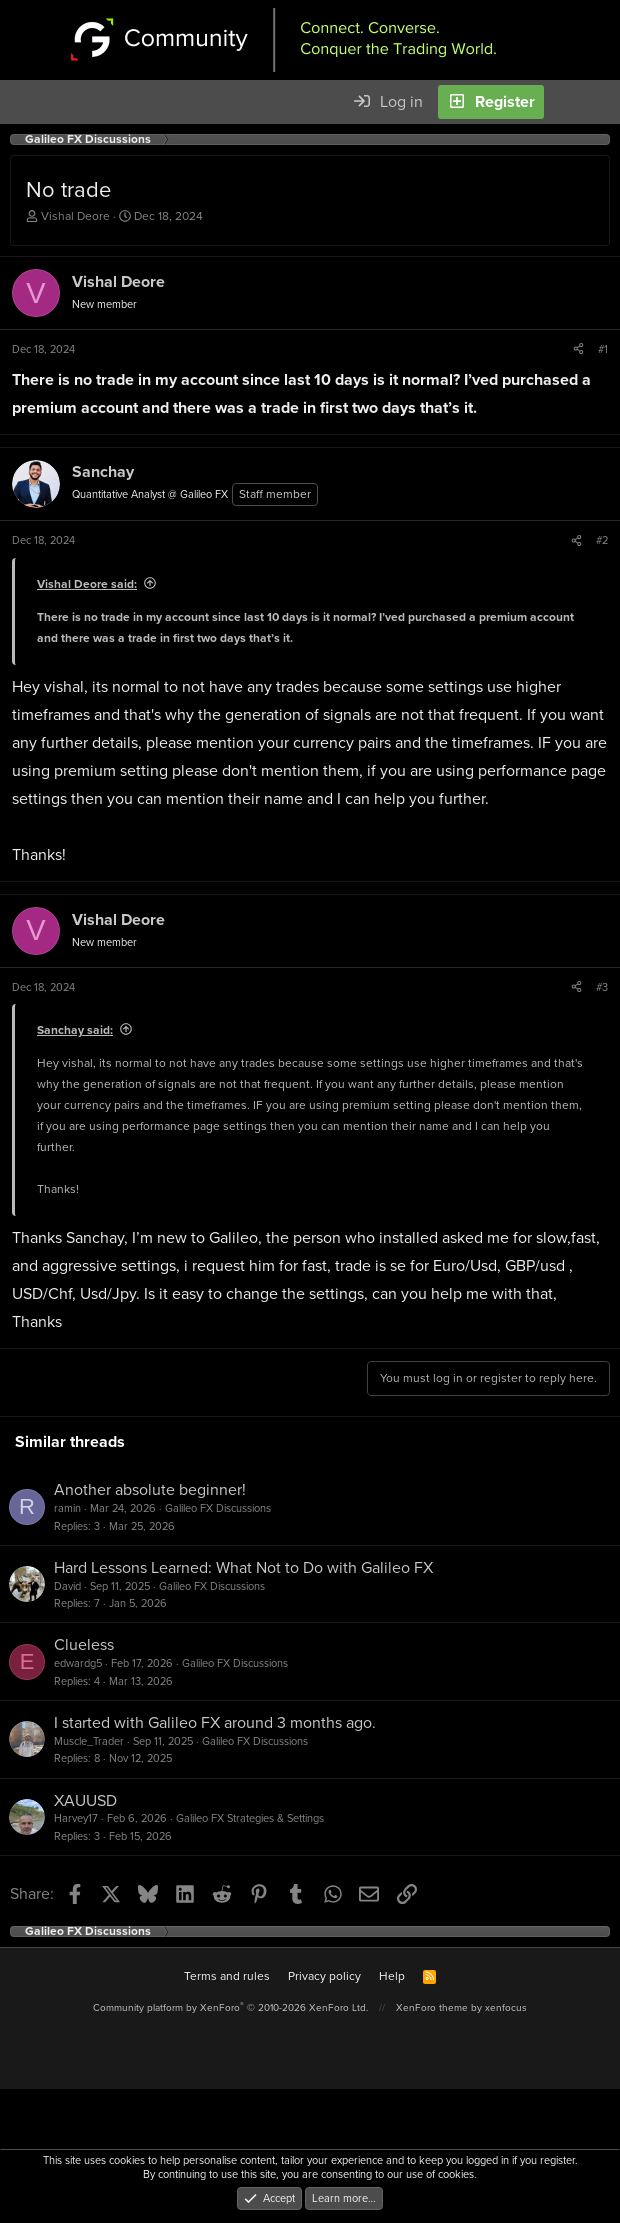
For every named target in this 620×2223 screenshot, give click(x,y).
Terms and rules (227, 1976)
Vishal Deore (75, 216)
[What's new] (569, 102)
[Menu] (26, 102)
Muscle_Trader (89, 1741)
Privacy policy (324, 1976)
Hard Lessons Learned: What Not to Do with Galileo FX (243, 1567)
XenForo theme (432, 2007)
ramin (67, 1508)
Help (392, 1976)
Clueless (84, 1644)
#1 (603, 349)
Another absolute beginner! (150, 1489)
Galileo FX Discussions (218, 1508)
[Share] (578, 349)
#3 (602, 987)
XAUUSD (85, 1800)
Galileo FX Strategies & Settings (250, 1818)
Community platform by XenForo (230, 2007)
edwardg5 (78, 1663)
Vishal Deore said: (87, 584)
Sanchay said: (75, 1030)
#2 (602, 540)
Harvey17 (76, 1818)
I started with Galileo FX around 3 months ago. (215, 1722)
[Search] (604, 102)
